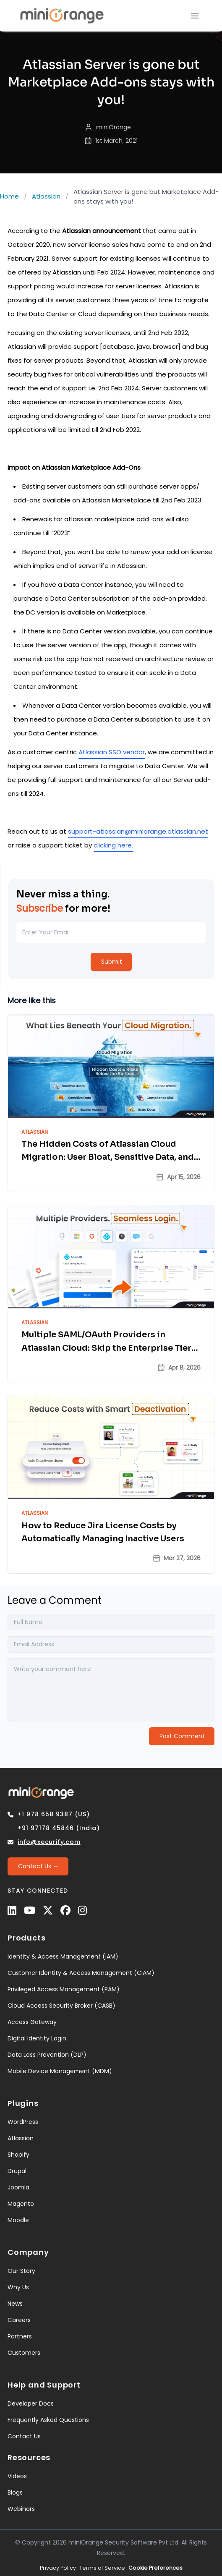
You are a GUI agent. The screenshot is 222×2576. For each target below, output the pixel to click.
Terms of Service (102, 2567)
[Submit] (111, 962)
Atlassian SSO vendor (111, 752)
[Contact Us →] (38, 1866)
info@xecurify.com (49, 1842)
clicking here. (113, 845)
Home (9, 196)
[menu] (194, 16)
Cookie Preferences (155, 2567)
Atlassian (46, 196)
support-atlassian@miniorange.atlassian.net (138, 831)
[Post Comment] (181, 1736)
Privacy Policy (58, 2567)
